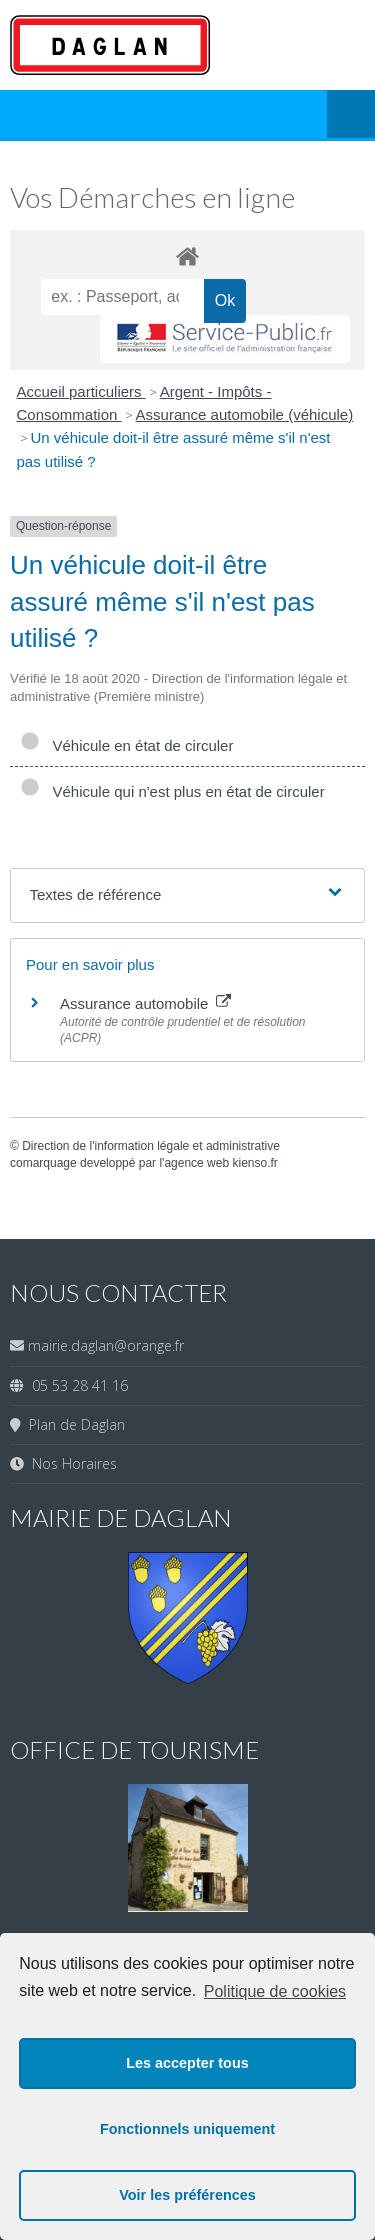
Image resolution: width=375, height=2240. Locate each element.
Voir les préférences (187, 2195)
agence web (196, 1163)
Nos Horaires (70, 1463)
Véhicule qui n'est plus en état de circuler (172, 791)
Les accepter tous (187, 2063)
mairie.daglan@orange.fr (106, 1345)
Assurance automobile (145, 1003)
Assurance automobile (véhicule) (245, 414)
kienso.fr (254, 1163)
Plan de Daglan (73, 1424)
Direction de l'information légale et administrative (151, 1146)
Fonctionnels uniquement (187, 2129)
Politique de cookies (275, 1991)
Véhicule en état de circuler (126, 745)
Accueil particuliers (81, 391)
